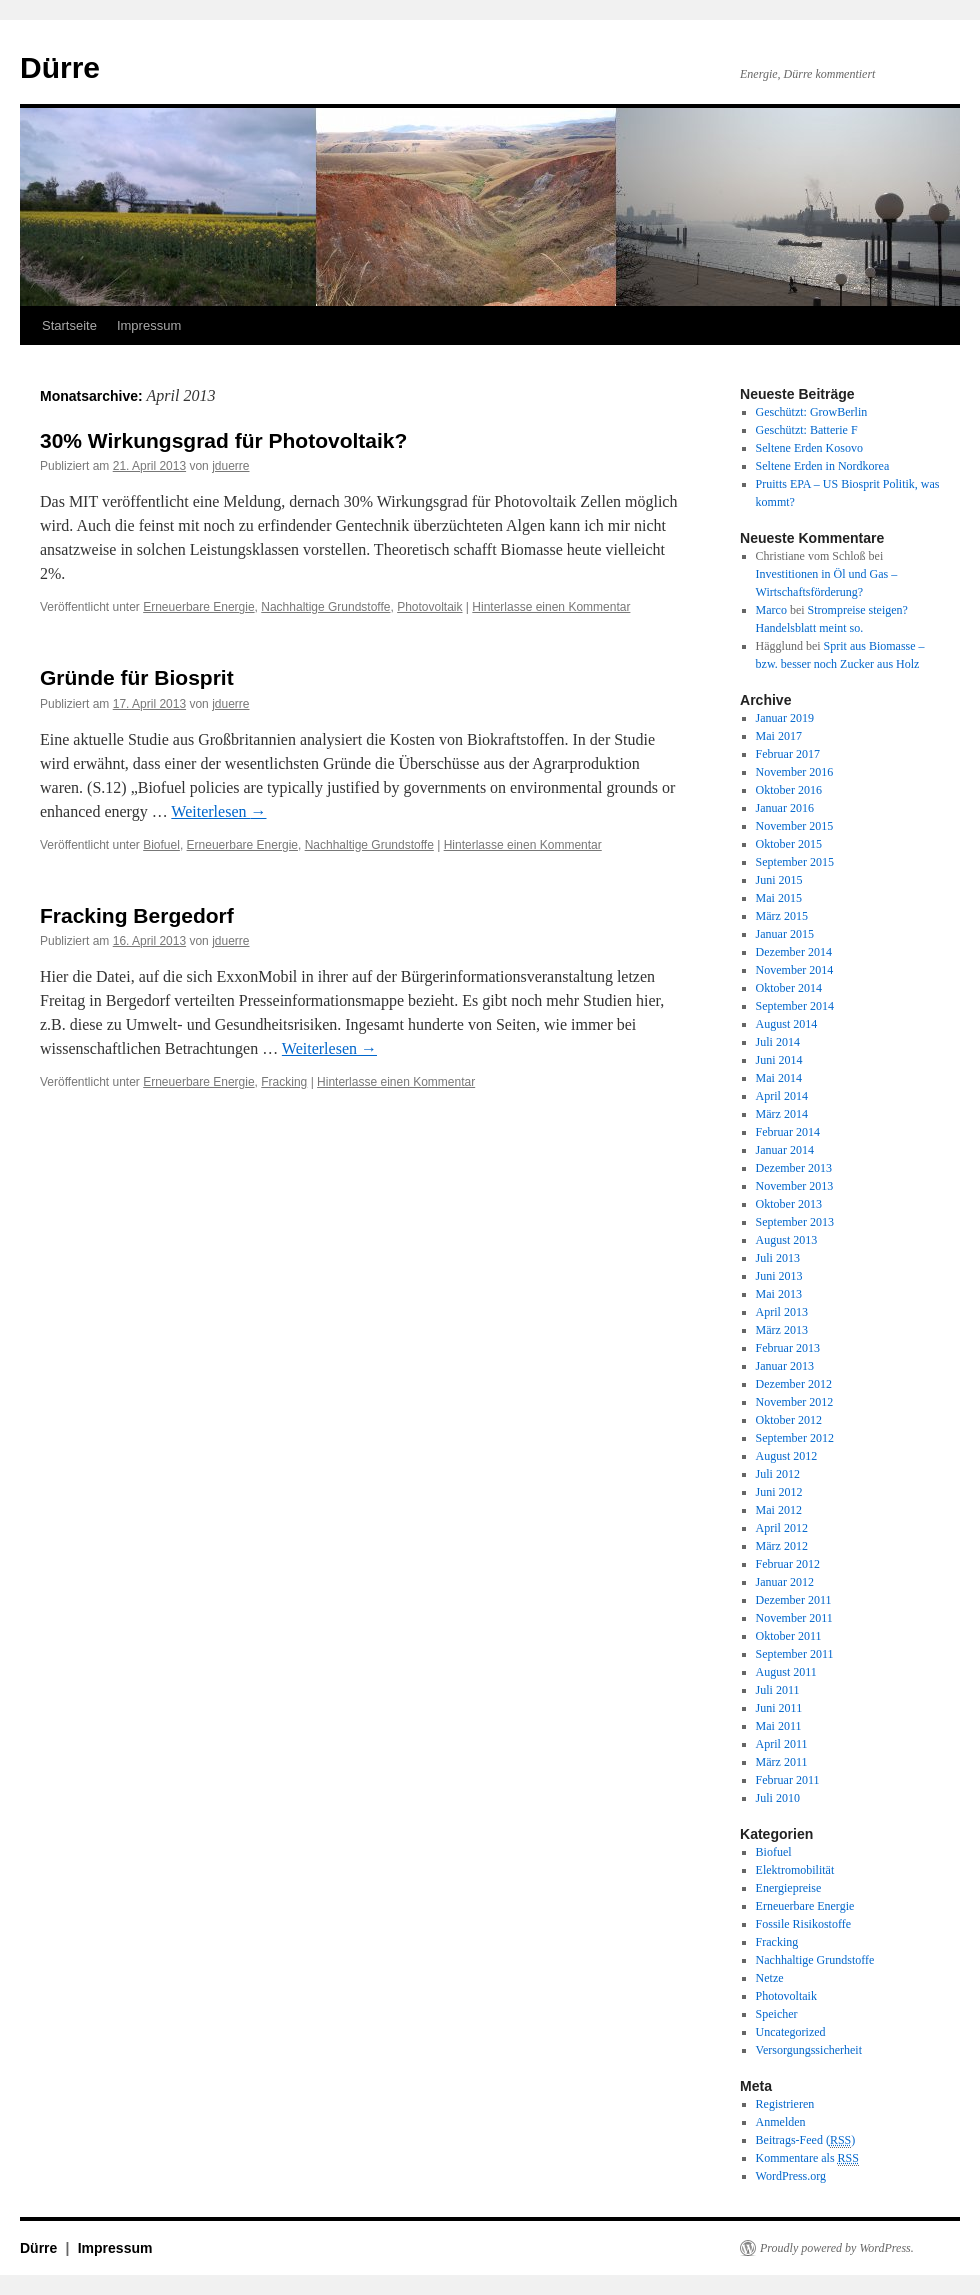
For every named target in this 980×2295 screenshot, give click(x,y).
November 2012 (795, 1402)
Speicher (777, 2014)
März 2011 (782, 1762)
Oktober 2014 (789, 988)
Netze (770, 1978)
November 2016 (795, 772)
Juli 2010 (778, 1798)
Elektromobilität (795, 1870)
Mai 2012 (779, 1510)
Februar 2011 (788, 1780)
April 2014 (782, 1096)
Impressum (149, 325)
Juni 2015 (779, 880)
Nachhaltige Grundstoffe (325, 607)
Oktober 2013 (789, 1204)
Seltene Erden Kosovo (809, 448)
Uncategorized (791, 2032)
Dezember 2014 (794, 952)
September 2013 (795, 1222)
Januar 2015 (785, 934)
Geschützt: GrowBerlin (812, 412)
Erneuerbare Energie (198, 607)
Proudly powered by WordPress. (837, 2248)
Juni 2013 (779, 1276)
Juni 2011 (779, 1708)
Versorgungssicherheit (809, 2050)
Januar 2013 (785, 1366)
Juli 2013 (778, 1258)
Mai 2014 (779, 1078)
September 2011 (795, 1654)
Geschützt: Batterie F (807, 430)
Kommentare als (807, 2158)
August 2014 (787, 1024)
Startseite (69, 325)
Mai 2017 (779, 736)
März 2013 (782, 1330)
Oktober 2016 (789, 790)
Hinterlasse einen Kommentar (551, 607)
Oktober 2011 (789, 1636)
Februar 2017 (788, 754)
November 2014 (795, 970)
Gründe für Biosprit (137, 677)
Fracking (284, 1082)
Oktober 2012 (789, 1420)
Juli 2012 (778, 1474)
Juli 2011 (778, 1690)
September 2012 (795, 1438)
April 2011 (782, 1744)
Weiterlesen (218, 811)
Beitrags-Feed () (806, 2140)
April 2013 (782, 1312)
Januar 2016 (785, 808)
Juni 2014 (779, 1060)
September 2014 (795, 1006)
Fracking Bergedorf (137, 915)
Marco (771, 610)
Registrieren (785, 2104)
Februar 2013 (788, 1348)
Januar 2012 (785, 1582)
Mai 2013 (779, 1294)
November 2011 (794, 1618)
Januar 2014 (785, 1150)
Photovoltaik (429, 607)
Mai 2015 (779, 898)
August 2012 (787, 1456)
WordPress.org (791, 2176)
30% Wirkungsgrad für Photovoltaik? (223, 440)
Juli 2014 (778, 1042)
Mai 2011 (779, 1726)
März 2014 (782, 1114)
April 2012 (782, 1528)
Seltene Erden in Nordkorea (823, 466)
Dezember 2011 (794, 1600)
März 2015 (782, 916)
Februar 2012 (788, 1564)
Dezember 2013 (794, 1168)
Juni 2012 (779, 1492)
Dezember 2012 (794, 1384)
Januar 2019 (785, 718)
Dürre (60, 67)
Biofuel (161, 845)
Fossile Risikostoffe (803, 1924)
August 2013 (787, 1240)
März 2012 (782, 1546)
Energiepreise (789, 1888)
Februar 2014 (788, 1132)
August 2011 (786, 1672)
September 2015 (795, 862)
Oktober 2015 (789, 844)
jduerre (230, 466)
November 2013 (795, 1186)
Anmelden (781, 2122)
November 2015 (795, 826)
